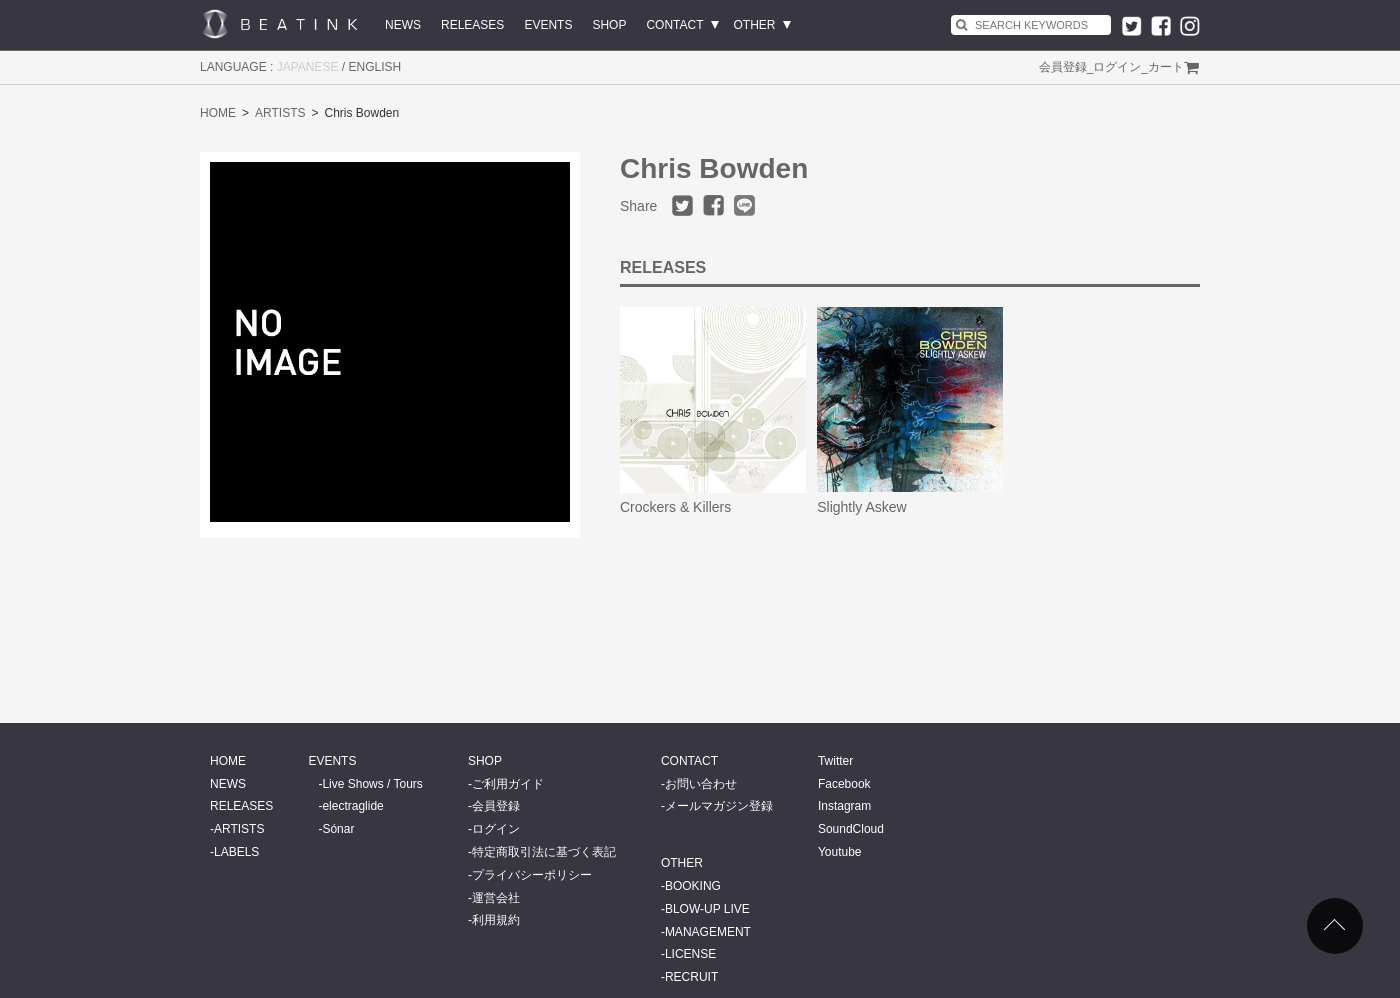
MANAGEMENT (708, 932)
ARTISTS (280, 113)
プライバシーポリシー (532, 875)
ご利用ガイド (508, 784)
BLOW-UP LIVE (707, 909)
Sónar (338, 829)
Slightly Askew (861, 507)
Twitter (835, 761)
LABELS (236, 852)
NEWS (403, 25)
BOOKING (693, 886)
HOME (218, 113)
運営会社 (496, 898)
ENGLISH (375, 67)
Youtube (840, 852)
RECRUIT (691, 977)
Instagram (844, 806)
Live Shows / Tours (372, 784)
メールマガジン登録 (719, 806)
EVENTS (548, 25)
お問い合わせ (701, 784)
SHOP (609, 25)
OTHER (755, 25)
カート (1166, 67)
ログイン (1117, 67)
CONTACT (674, 25)
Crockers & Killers (675, 507)
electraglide (352, 806)
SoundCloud (851, 829)
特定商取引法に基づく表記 (544, 852)
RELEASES (472, 25)
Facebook (844, 784)
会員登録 (1063, 67)
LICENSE (690, 954)
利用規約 (496, 920)
